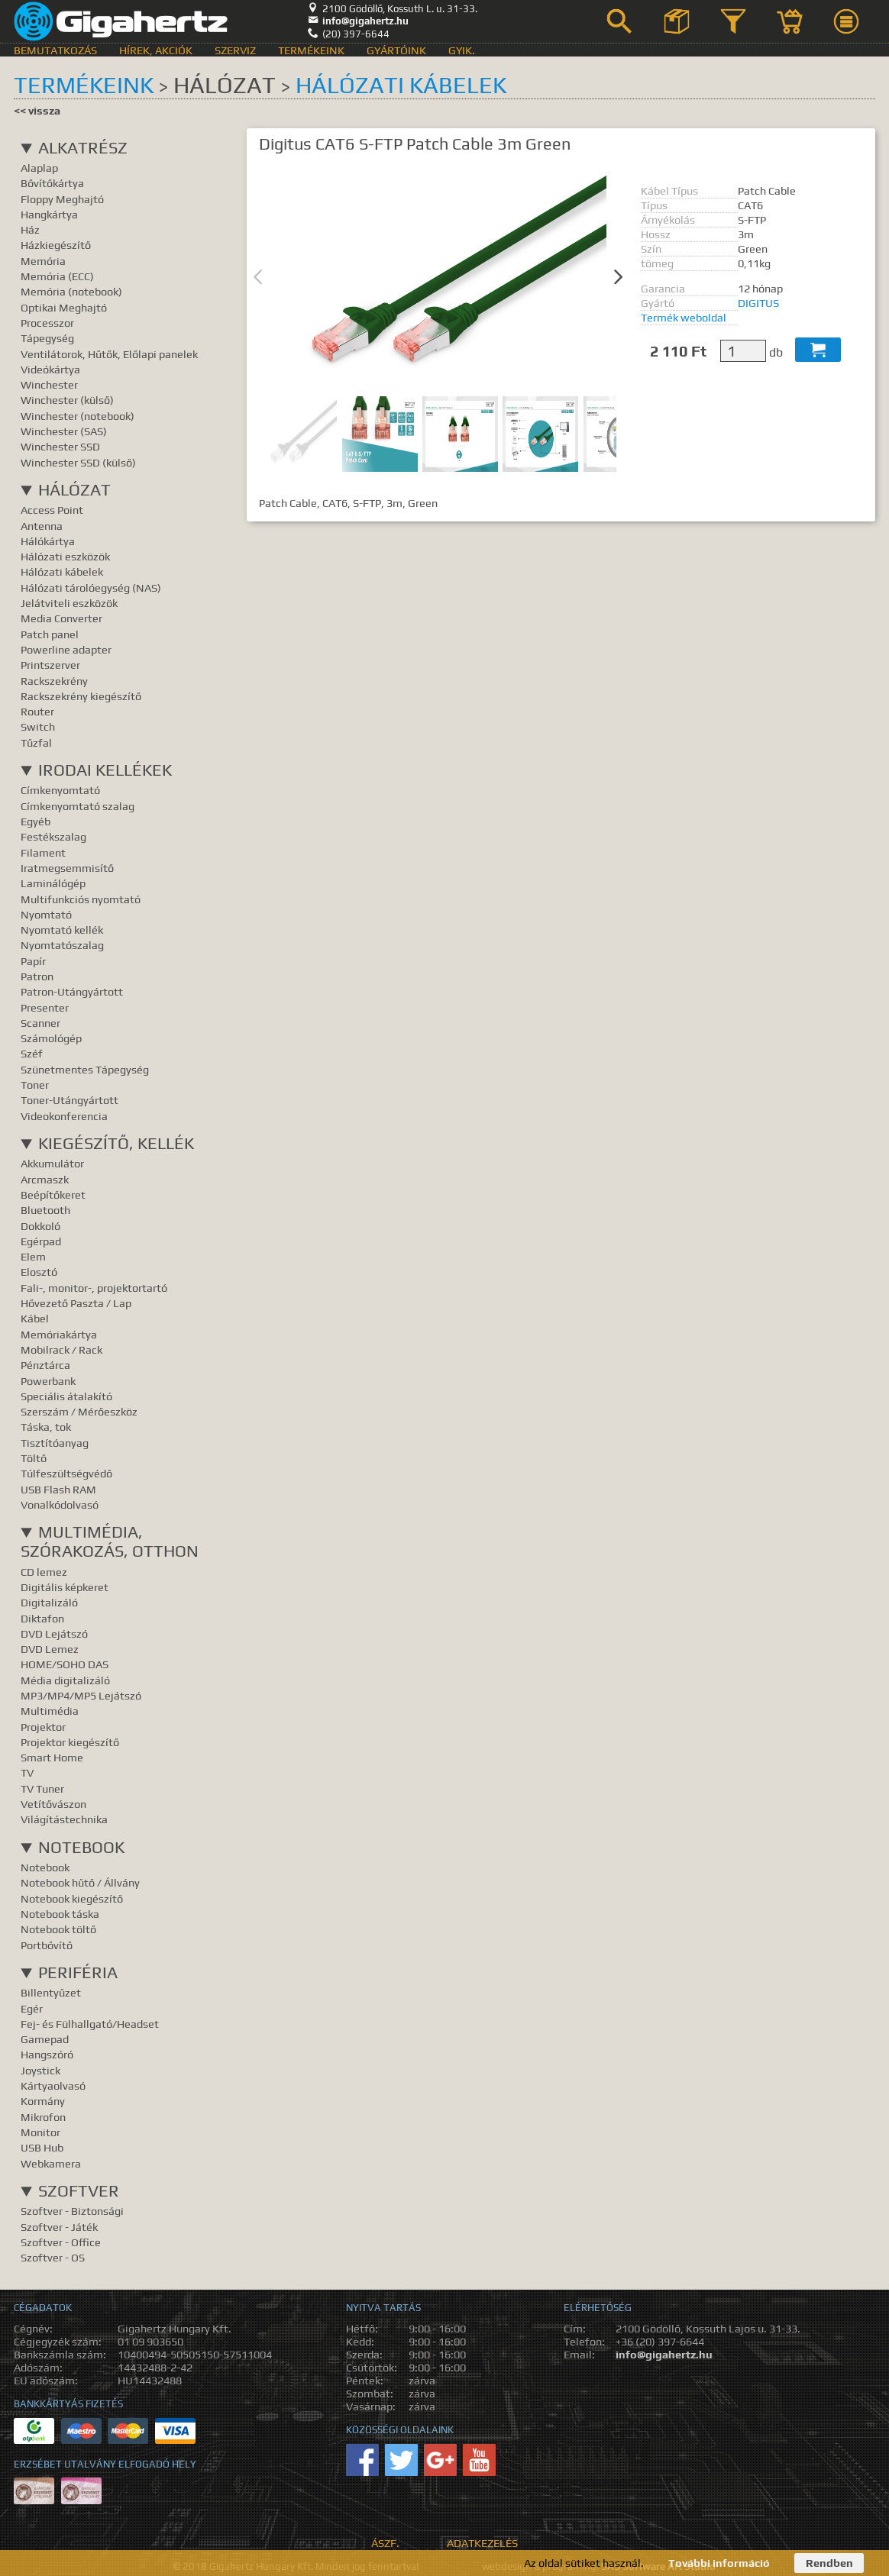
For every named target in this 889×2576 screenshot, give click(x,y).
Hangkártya (49, 214)
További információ (719, 2562)
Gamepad (45, 2038)
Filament (43, 852)
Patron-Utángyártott (72, 991)
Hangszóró (47, 2054)
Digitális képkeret (64, 1586)
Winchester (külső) (67, 399)
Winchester (49, 384)
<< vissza (37, 110)
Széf (32, 1053)
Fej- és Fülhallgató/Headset (90, 2023)
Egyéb (35, 821)
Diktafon (42, 1618)
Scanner (40, 1022)
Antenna (42, 525)
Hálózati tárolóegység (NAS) (91, 587)
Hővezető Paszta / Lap (76, 1302)
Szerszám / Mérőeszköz (79, 1411)
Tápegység (47, 337)
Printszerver (50, 664)
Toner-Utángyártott (69, 1099)
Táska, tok (46, 1426)
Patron (37, 976)
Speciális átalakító (66, 1396)
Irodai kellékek (105, 770)
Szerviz (235, 50)
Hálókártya (48, 540)
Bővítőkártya (52, 182)
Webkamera (51, 2163)
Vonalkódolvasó (60, 1504)
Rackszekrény (54, 680)
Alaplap (39, 167)
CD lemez (44, 1571)
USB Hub (42, 2147)
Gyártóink (396, 50)
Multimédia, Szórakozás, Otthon (110, 1541)
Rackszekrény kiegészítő (81, 695)
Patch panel (50, 634)
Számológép (51, 1037)
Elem (33, 1256)
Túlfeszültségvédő (66, 1473)
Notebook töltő (58, 1928)
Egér (32, 2008)
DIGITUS (758, 302)
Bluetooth (45, 1209)
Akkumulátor (52, 1163)
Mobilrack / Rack (61, 1349)
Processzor (47, 322)
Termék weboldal (683, 317)
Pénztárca (45, 1364)
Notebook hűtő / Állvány (80, 1882)
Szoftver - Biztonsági (72, 2210)
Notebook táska (60, 1913)
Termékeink (311, 50)
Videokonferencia (64, 1115)
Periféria (78, 1972)
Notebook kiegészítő (72, 1898)
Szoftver (78, 2190)
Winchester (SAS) (64, 430)
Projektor (43, 1726)
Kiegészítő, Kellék (116, 1143)
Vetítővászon (53, 1803)
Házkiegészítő (56, 244)
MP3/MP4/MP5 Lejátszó (81, 1695)
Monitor (40, 2132)
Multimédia (50, 1710)
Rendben (829, 2562)
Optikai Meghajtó (64, 307)
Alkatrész (83, 147)
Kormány (43, 2100)
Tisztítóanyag (55, 1442)
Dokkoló (40, 1225)
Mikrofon (43, 2116)
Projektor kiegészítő (70, 1741)
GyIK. (461, 50)
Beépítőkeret (53, 1194)
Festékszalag (53, 836)
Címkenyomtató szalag (77, 805)
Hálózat (74, 489)
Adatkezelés (482, 2542)
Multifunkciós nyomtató (81, 899)
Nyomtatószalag (62, 944)
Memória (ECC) (57, 276)
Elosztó (39, 1271)
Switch (38, 726)
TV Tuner (42, 1788)
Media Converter (61, 618)
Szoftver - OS (53, 2257)
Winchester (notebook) (77, 415)
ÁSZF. (385, 2542)
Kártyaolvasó (53, 2085)
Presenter (45, 1007)
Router (37, 711)
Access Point (52, 509)
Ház (30, 229)
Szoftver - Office (61, 2241)
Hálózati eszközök (65, 556)
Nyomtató (46, 914)
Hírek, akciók (155, 50)
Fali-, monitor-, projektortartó (94, 1287)
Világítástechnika (64, 1819)
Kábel (35, 1318)
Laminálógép (53, 882)
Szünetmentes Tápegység (85, 1069)
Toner (35, 1084)
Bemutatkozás (55, 50)
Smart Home (52, 1757)
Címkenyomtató (60, 789)
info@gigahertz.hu (358, 21)
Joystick (40, 2070)
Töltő (34, 1457)
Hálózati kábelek (401, 85)
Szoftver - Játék (59, 2226)
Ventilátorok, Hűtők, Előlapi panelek (109, 353)
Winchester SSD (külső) (78, 462)
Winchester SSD (60, 446)
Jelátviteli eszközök (69, 602)
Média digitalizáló (65, 1680)
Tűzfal (36, 742)
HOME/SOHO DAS (64, 1664)
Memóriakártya (59, 1334)
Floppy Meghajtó (62, 198)
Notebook (81, 1847)
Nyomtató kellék (62, 929)
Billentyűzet (51, 1992)
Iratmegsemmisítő (67, 867)
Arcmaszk (45, 1179)
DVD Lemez (50, 1648)
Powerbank (48, 1380)
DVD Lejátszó (54, 1633)
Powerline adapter (66, 649)
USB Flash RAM (58, 1489)
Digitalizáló (49, 1602)
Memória (43, 260)
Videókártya (50, 369)
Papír (33, 960)
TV (27, 1772)
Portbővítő (47, 1944)
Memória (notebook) (71, 291)
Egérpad (41, 1241)
